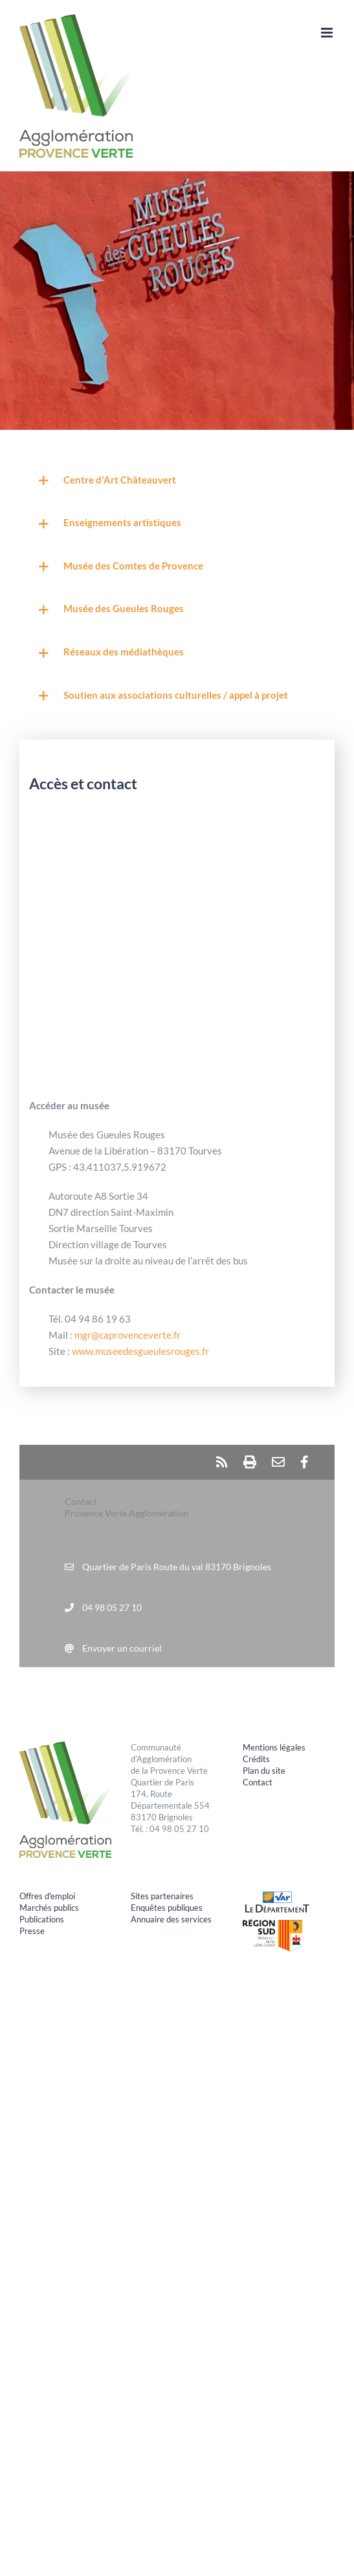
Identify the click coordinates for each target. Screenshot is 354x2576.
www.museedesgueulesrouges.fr (140, 1351)
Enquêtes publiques (167, 1907)
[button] (177, 480)
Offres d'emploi (47, 1896)
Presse (32, 1931)
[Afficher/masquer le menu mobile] (328, 32)
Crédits (256, 1759)
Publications (41, 1919)
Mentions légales (274, 1747)
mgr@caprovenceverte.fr (127, 1335)
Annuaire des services (171, 1919)
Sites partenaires (162, 1896)
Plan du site (264, 1770)
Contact (257, 1782)
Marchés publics (49, 1907)
